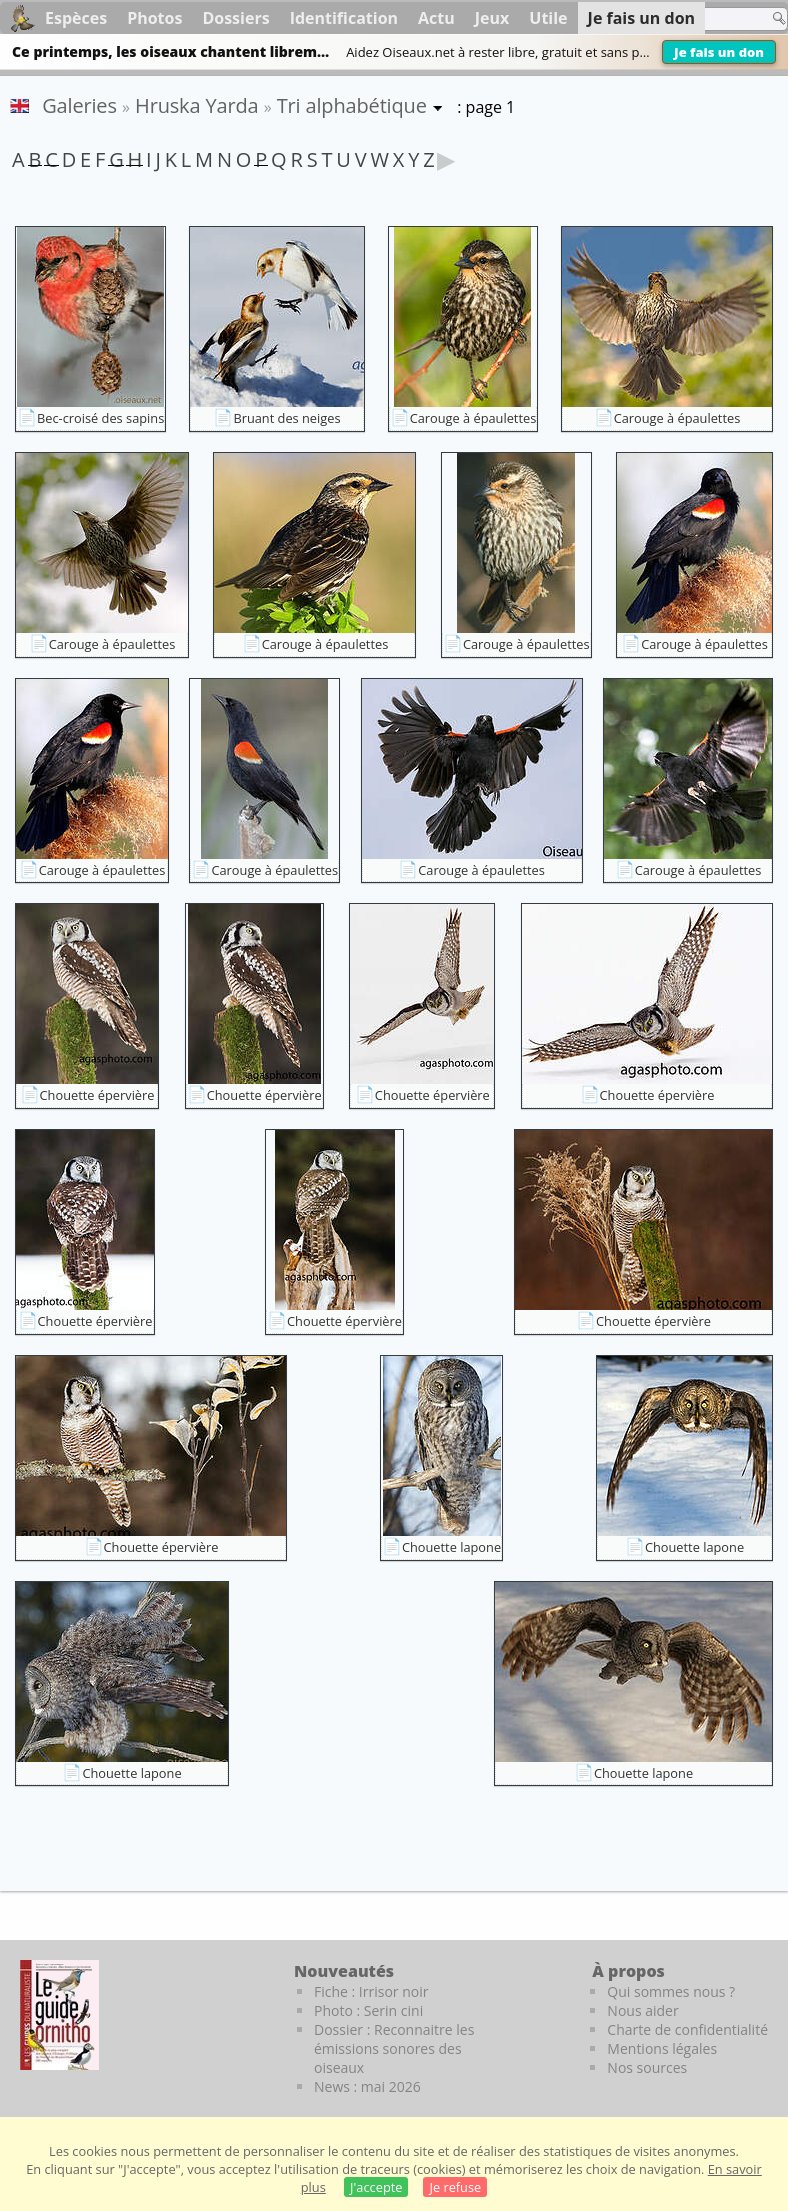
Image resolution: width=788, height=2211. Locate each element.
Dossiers (235, 18)
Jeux (492, 18)
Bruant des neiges (286, 418)
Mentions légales (662, 2048)
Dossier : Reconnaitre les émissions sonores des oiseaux (394, 2048)
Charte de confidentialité (687, 2029)
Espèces (76, 18)
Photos (154, 18)
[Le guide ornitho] (59, 2015)
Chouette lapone (451, 1547)
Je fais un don (719, 52)
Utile (548, 18)
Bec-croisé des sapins (100, 418)
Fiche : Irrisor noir (371, 1991)
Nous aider (642, 2010)
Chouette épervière (97, 1095)
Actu (436, 18)
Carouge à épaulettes (473, 418)
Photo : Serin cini (368, 2010)
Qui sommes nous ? (671, 1991)
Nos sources (647, 2067)
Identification (344, 18)
